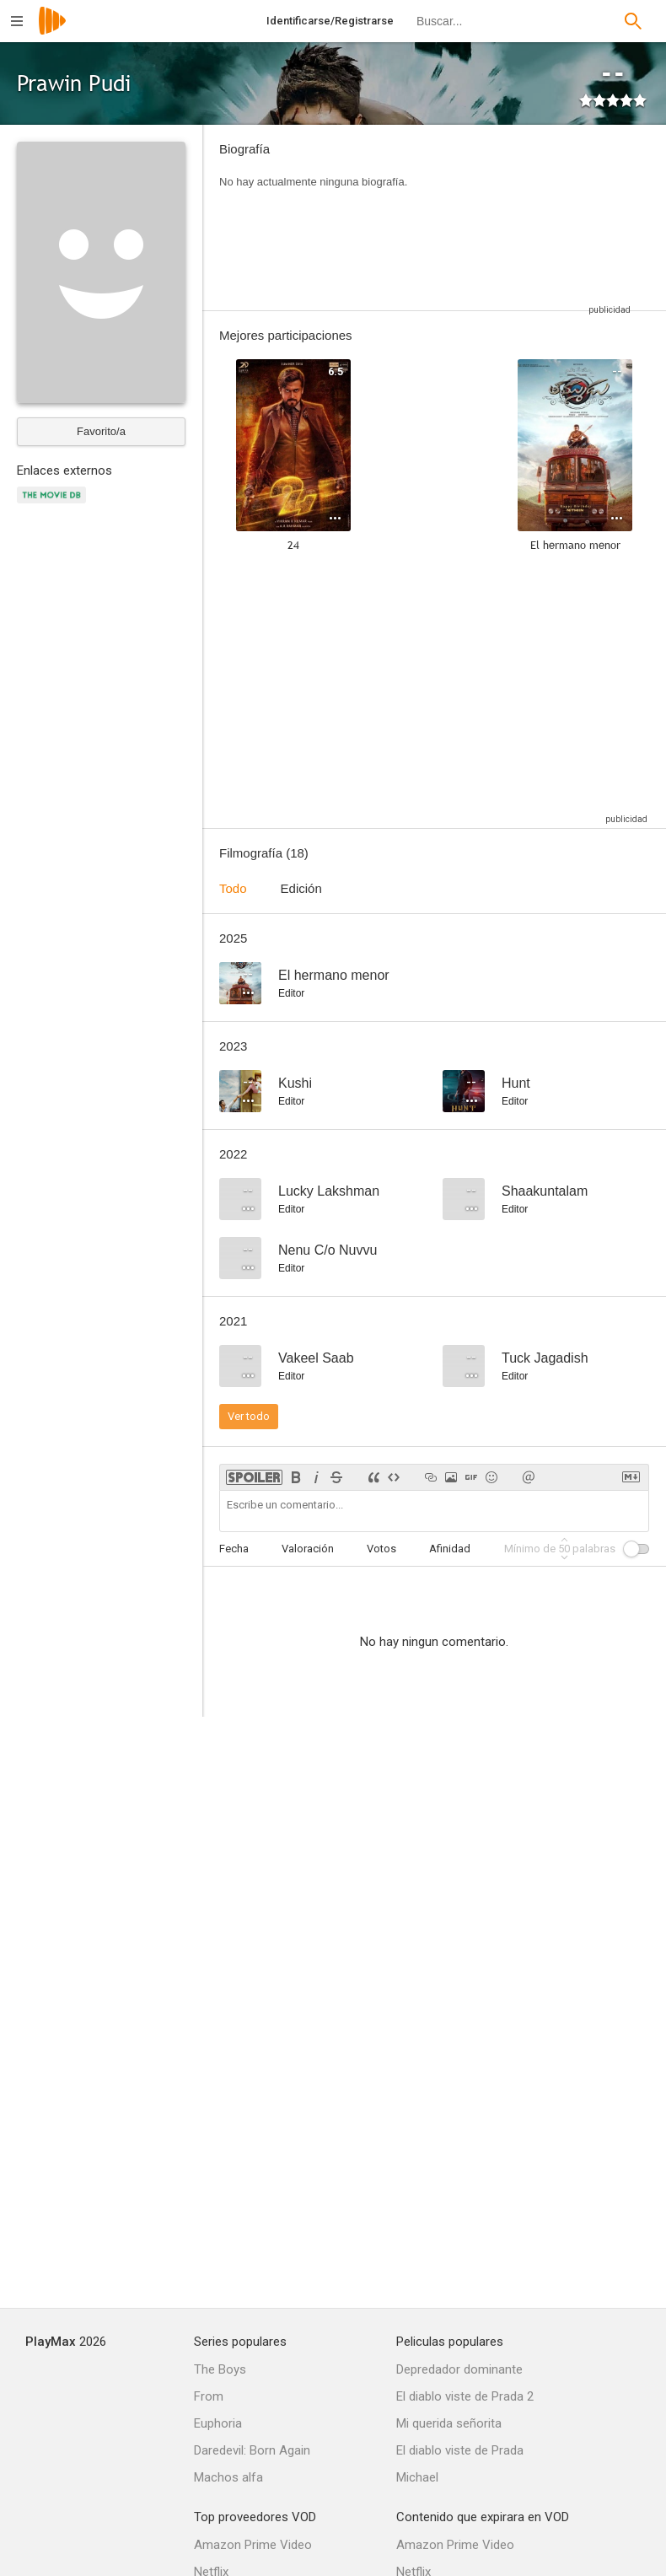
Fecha (234, 1548)
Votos (381, 1548)
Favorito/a (101, 431)
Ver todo (249, 1416)
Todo (233, 888)
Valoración (308, 1548)
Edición (301, 888)
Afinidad (449, 1548)
